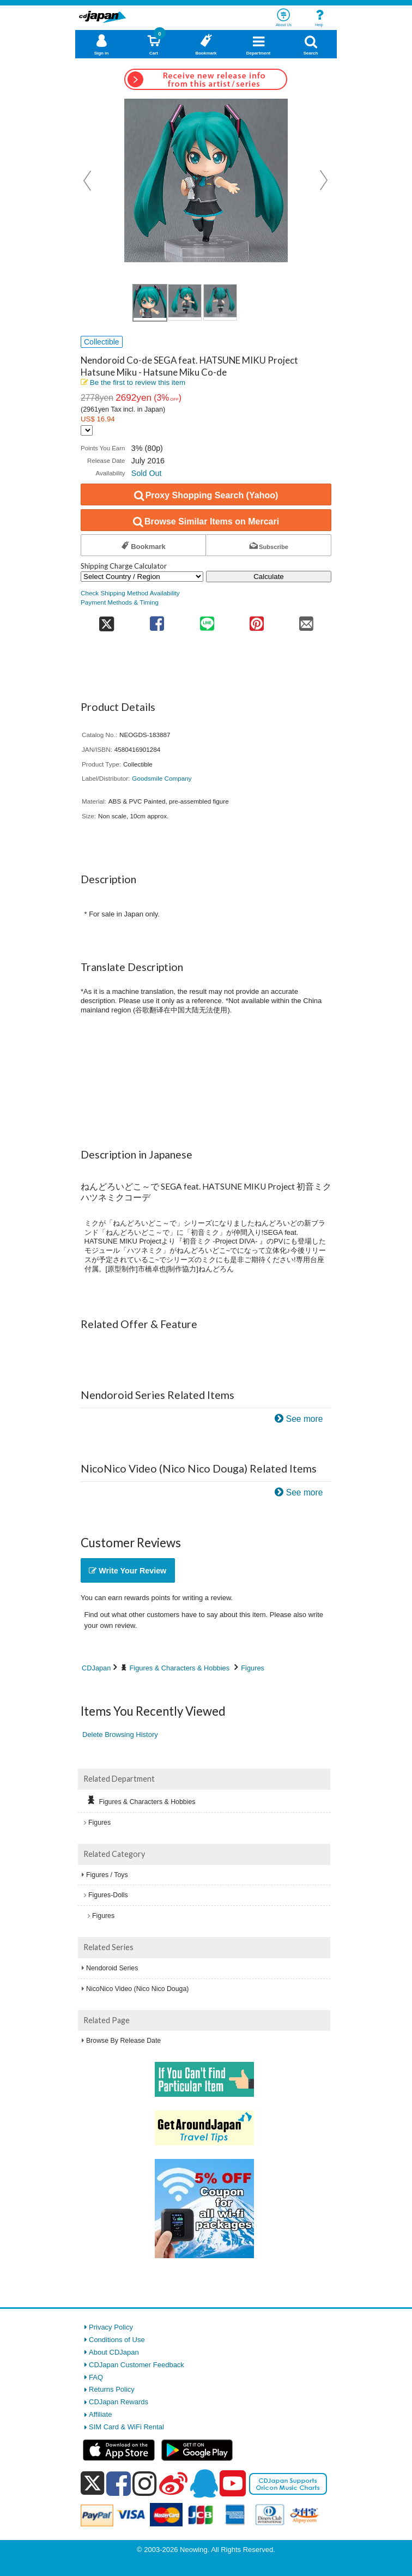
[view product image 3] (220, 302)
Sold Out (146, 473)
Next (323, 180)
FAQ (96, 2377)
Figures (252, 1668)
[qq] (204, 2483)
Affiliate (100, 2414)
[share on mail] (306, 620)
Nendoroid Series (112, 1968)
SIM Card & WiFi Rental (126, 2427)
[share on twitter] (106, 620)
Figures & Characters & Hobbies (180, 1668)
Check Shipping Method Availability (130, 592)
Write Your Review (127, 1570)
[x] (92, 2483)
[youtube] (233, 2483)
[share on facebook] (157, 620)
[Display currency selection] (87, 430)
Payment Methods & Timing (120, 602)
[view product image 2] (185, 302)
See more (304, 1418)
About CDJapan (114, 2352)
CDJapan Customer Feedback (136, 2365)
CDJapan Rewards (118, 2402)
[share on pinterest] (256, 620)
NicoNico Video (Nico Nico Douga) (137, 1989)
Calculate (268, 576)
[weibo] (173, 2483)
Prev (88, 180)
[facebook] (118, 2483)
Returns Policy (112, 2389)
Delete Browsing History (120, 1734)
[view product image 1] (149, 303)
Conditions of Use (117, 2340)
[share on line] (207, 620)
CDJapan (96, 1668)
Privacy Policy (111, 2327)
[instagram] (144, 2483)
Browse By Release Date (123, 2040)
